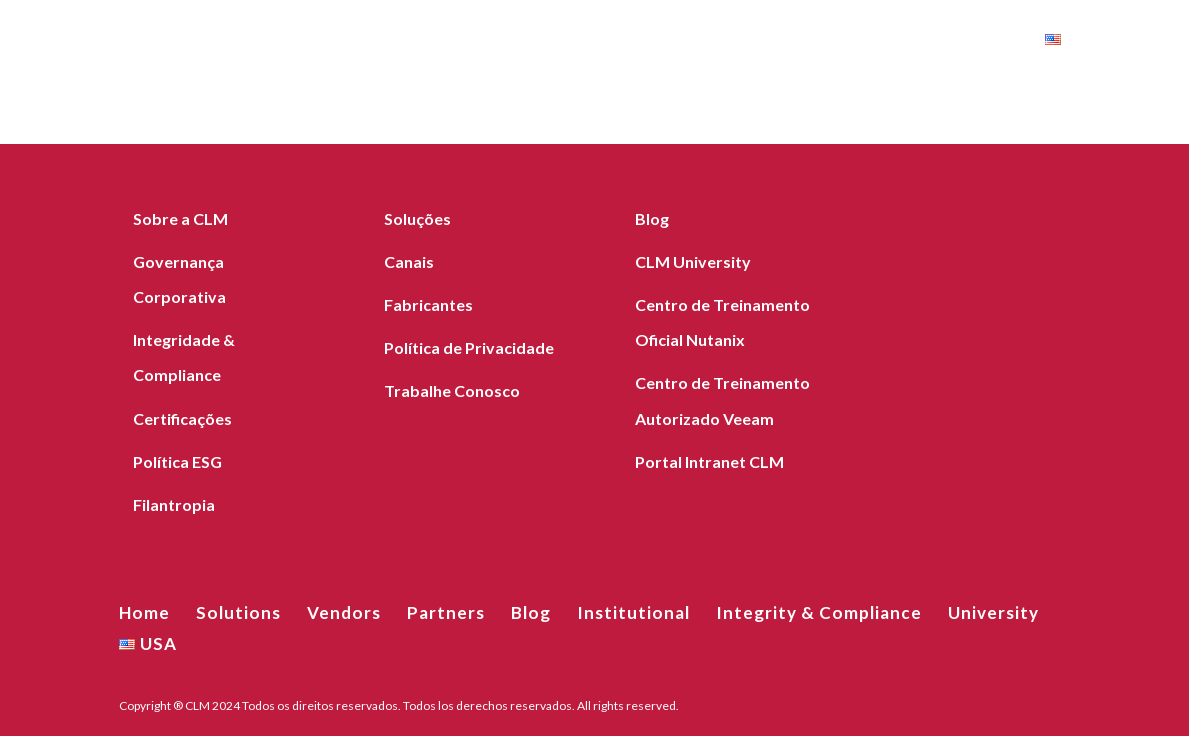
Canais (409, 261)
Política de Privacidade (469, 347)
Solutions (175, 42)
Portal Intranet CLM (709, 461)
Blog (473, 42)
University (975, 42)
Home (82, 42)
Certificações (182, 418)
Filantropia (174, 504)
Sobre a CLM (180, 218)
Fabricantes (428, 304)
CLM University (693, 261)
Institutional (578, 42)
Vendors (282, 42)
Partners (386, 42)
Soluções (417, 218)
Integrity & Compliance (783, 42)
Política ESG (177, 461)
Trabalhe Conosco (452, 390)
